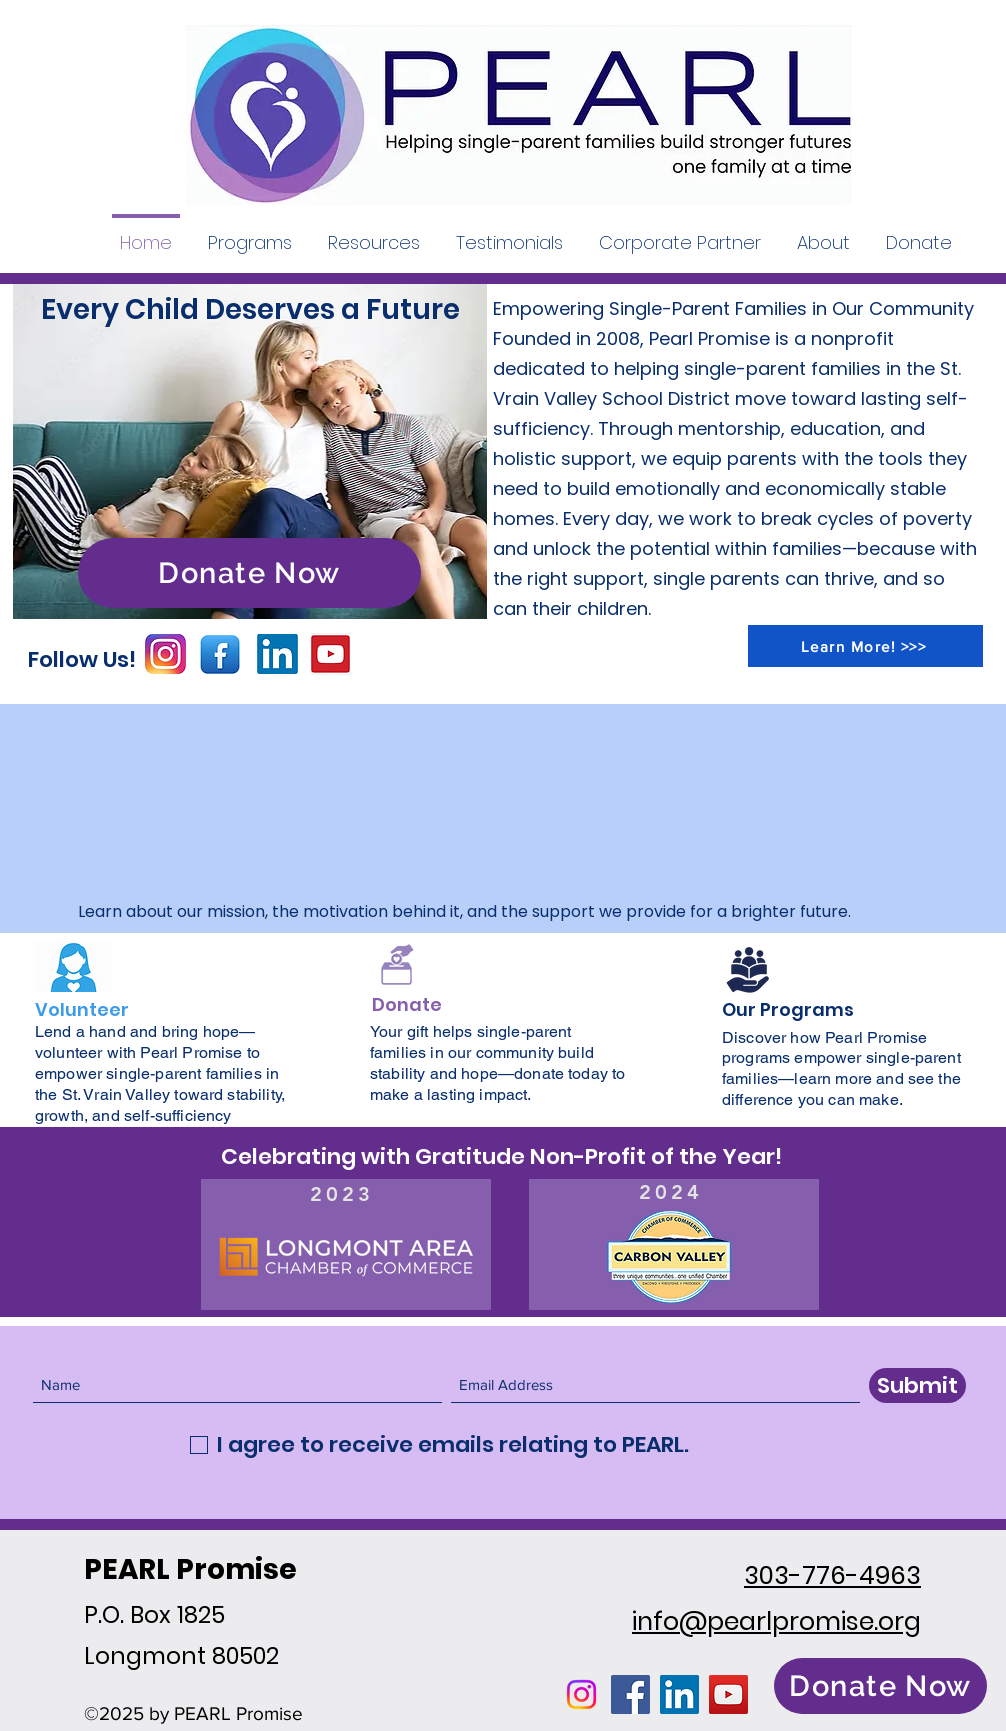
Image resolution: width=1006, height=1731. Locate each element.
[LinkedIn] (679, 1694)
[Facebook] (630, 1694)
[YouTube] (728, 1694)
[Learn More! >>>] (865, 646)
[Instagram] (581, 1694)
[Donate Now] (249, 573)
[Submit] (917, 1385)
